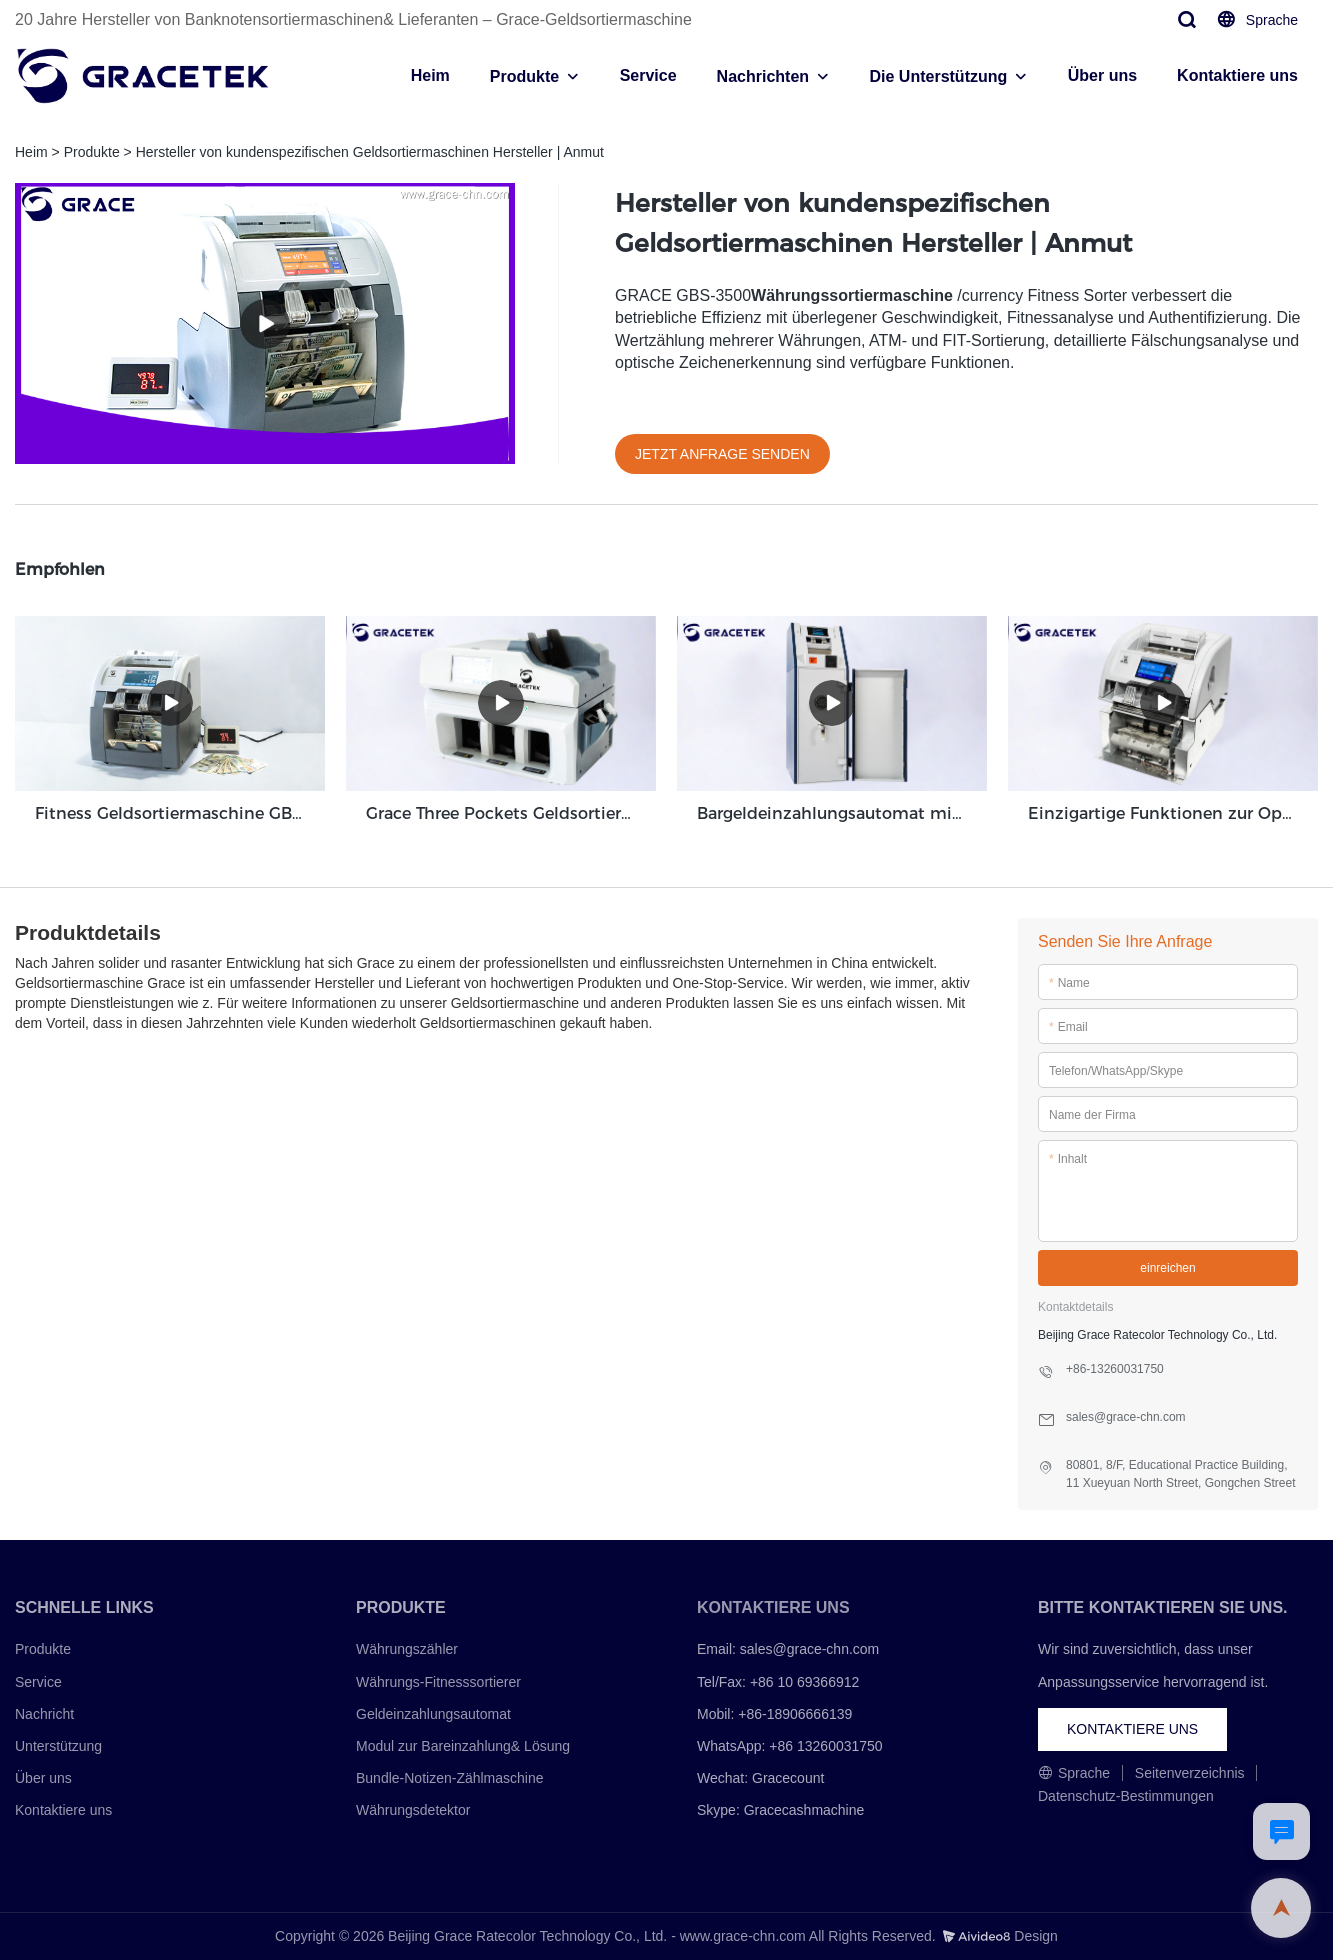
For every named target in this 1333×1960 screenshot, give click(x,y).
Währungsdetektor (413, 1810)
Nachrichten (763, 76)
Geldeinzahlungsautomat (433, 1713)
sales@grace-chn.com (810, 1649)
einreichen (1167, 1267)
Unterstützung (58, 1745)
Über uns (1102, 75)
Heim (430, 75)
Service (648, 75)
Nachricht (44, 1713)
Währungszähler (407, 1649)
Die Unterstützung (939, 76)
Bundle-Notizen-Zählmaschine (450, 1777)
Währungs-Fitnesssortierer (438, 1681)
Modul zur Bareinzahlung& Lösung (463, 1745)
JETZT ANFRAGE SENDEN (722, 454)
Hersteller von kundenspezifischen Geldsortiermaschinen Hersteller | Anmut (370, 152)
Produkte (524, 76)
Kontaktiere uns (1237, 75)
